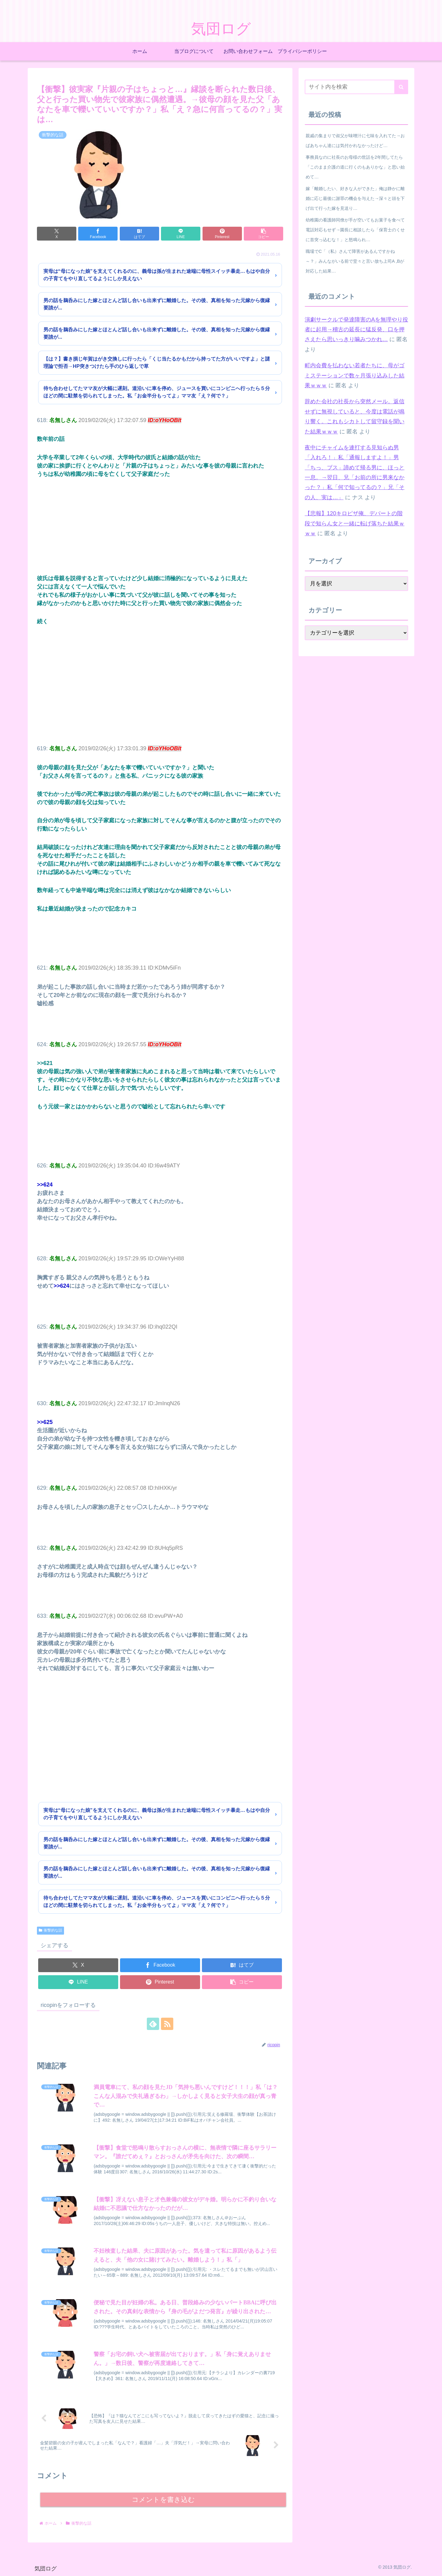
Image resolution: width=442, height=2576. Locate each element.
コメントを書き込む (163, 2499)
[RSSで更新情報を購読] (167, 2024)
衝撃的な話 (50, 1930)
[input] (356, 87)
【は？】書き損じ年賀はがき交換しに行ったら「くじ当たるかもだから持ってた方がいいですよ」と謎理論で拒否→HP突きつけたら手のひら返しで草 (156, 362)
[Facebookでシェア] (98, 234)
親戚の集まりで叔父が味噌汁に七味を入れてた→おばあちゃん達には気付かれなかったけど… (355, 140)
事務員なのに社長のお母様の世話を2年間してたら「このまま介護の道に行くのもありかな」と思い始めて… (355, 167)
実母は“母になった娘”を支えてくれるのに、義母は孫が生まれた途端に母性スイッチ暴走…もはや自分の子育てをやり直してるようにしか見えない (156, 275)
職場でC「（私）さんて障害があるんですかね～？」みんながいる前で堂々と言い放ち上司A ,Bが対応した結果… (355, 261)
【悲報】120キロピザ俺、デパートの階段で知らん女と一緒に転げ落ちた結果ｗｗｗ (354, 523)
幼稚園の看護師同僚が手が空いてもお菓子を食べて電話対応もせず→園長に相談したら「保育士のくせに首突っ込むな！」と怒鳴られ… (355, 229)
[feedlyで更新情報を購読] (153, 2024)
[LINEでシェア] (180, 234)
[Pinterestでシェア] (222, 234)
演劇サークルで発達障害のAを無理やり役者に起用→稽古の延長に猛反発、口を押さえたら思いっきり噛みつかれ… (356, 330)
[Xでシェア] (56, 234)
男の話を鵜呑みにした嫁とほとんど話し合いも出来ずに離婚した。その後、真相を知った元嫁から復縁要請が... (156, 304)
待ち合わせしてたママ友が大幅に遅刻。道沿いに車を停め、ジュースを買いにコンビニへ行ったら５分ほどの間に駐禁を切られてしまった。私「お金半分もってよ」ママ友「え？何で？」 (156, 392)
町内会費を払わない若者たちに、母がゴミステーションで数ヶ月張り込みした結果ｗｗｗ (354, 375)
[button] (263, 234)
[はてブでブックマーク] (139, 234)
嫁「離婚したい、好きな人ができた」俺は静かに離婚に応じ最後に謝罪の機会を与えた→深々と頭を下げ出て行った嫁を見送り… (355, 198)
